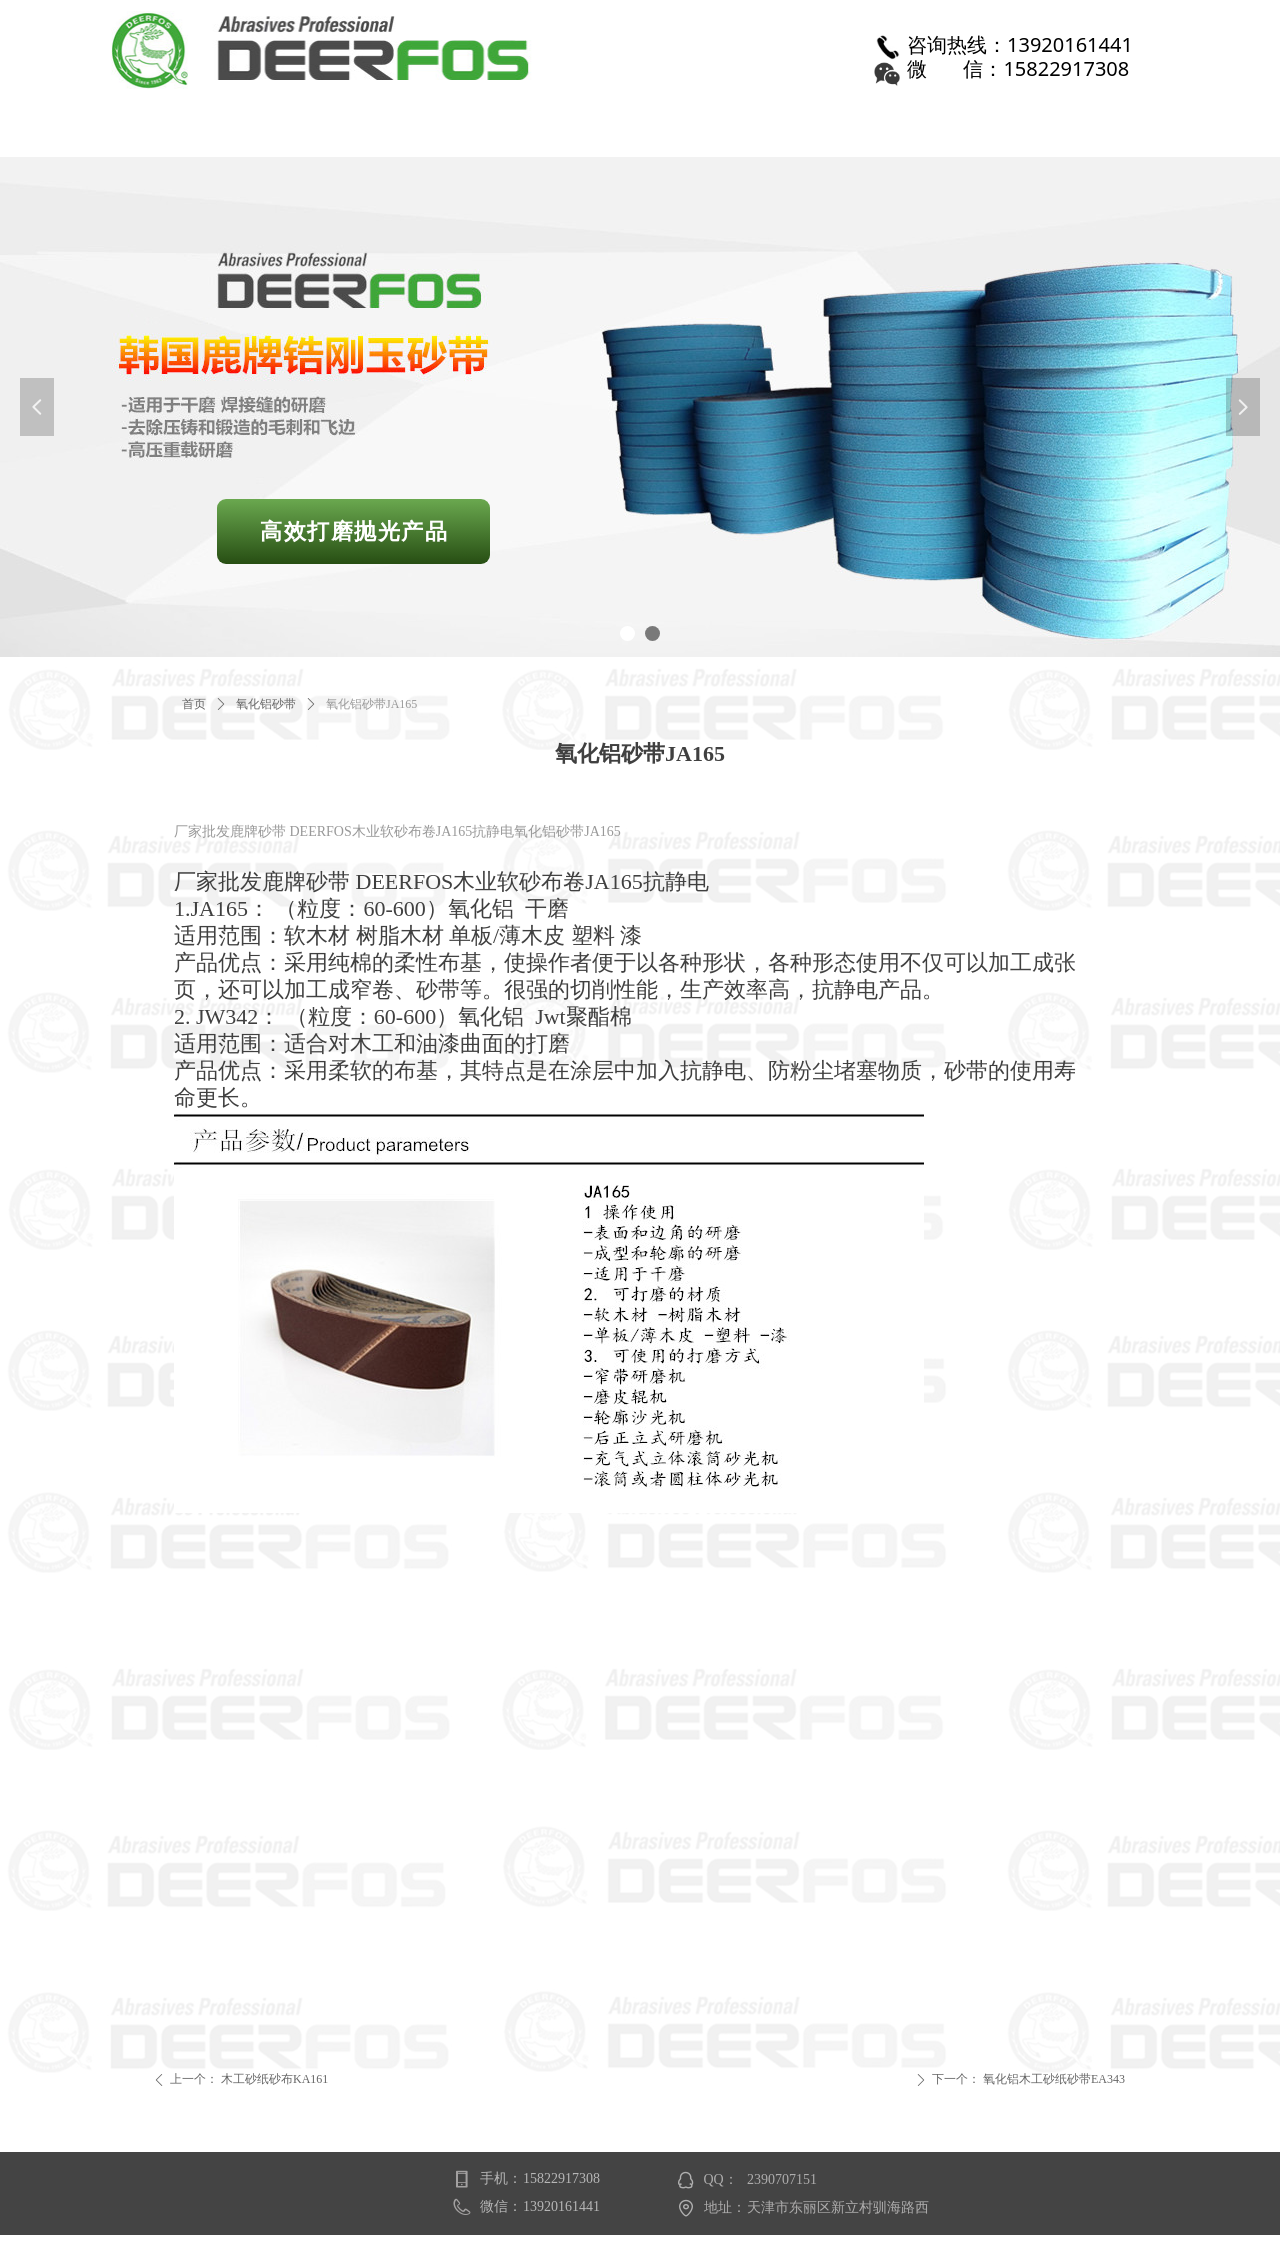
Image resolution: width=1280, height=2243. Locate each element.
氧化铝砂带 (266, 704)
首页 (194, 704)
